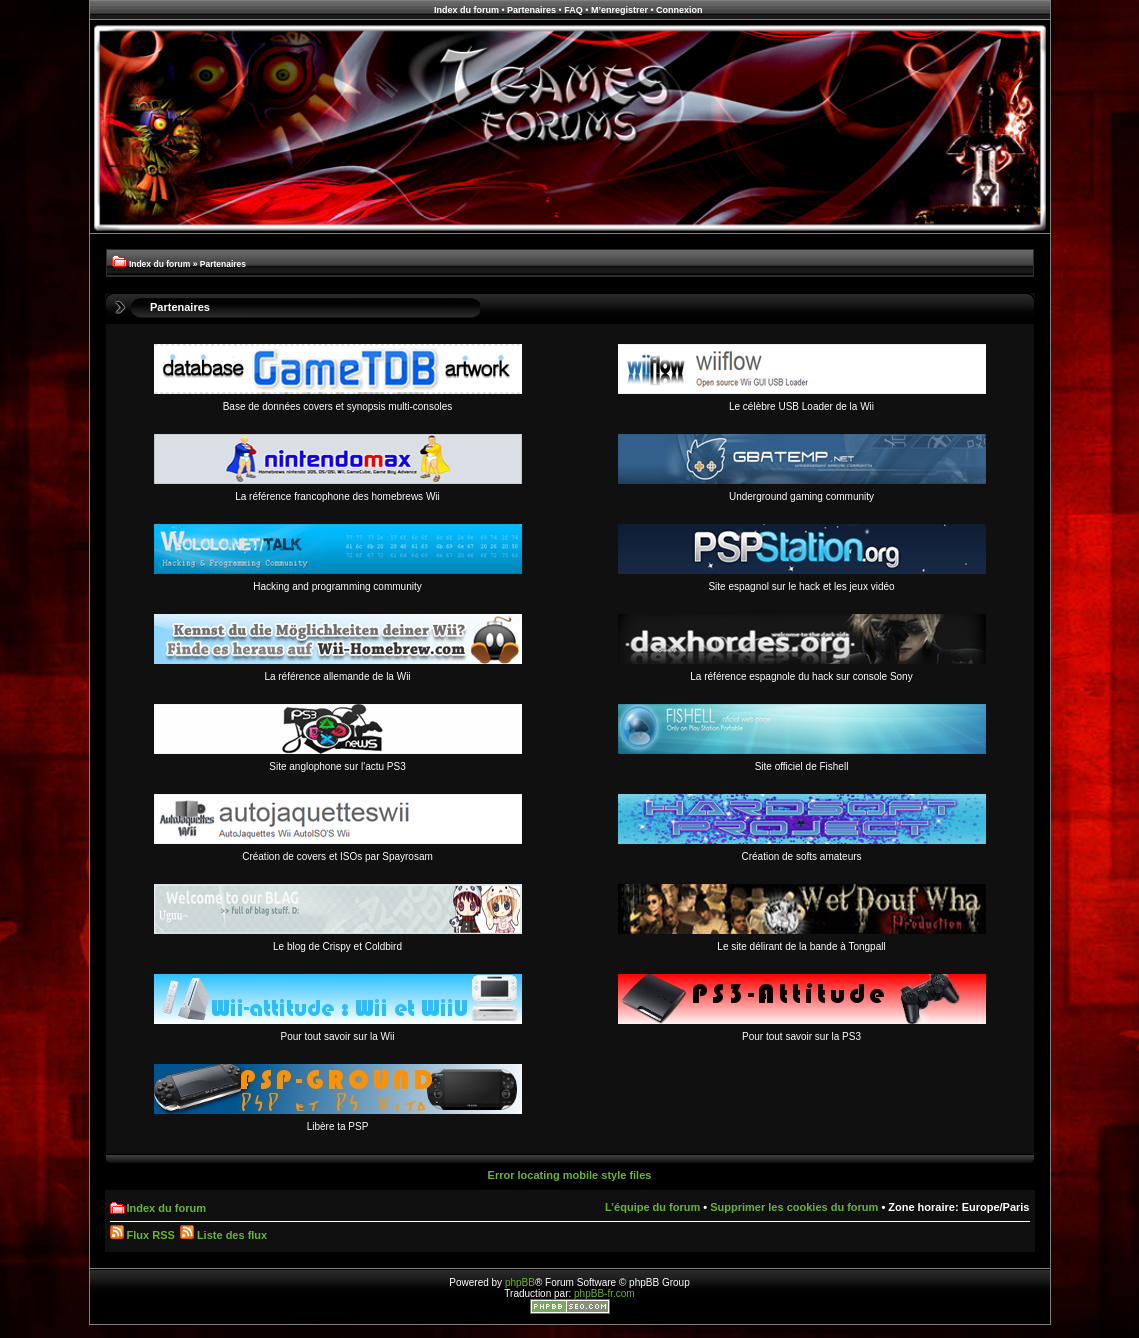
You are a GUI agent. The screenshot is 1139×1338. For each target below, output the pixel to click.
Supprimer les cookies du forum (794, 1207)
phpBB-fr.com (604, 1293)
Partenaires (531, 10)
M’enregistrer (619, 10)
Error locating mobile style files (570, 1175)
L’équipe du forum (652, 1207)
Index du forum (466, 10)
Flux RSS (142, 1235)
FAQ (573, 10)
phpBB (520, 1282)
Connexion (679, 10)
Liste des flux (223, 1235)
